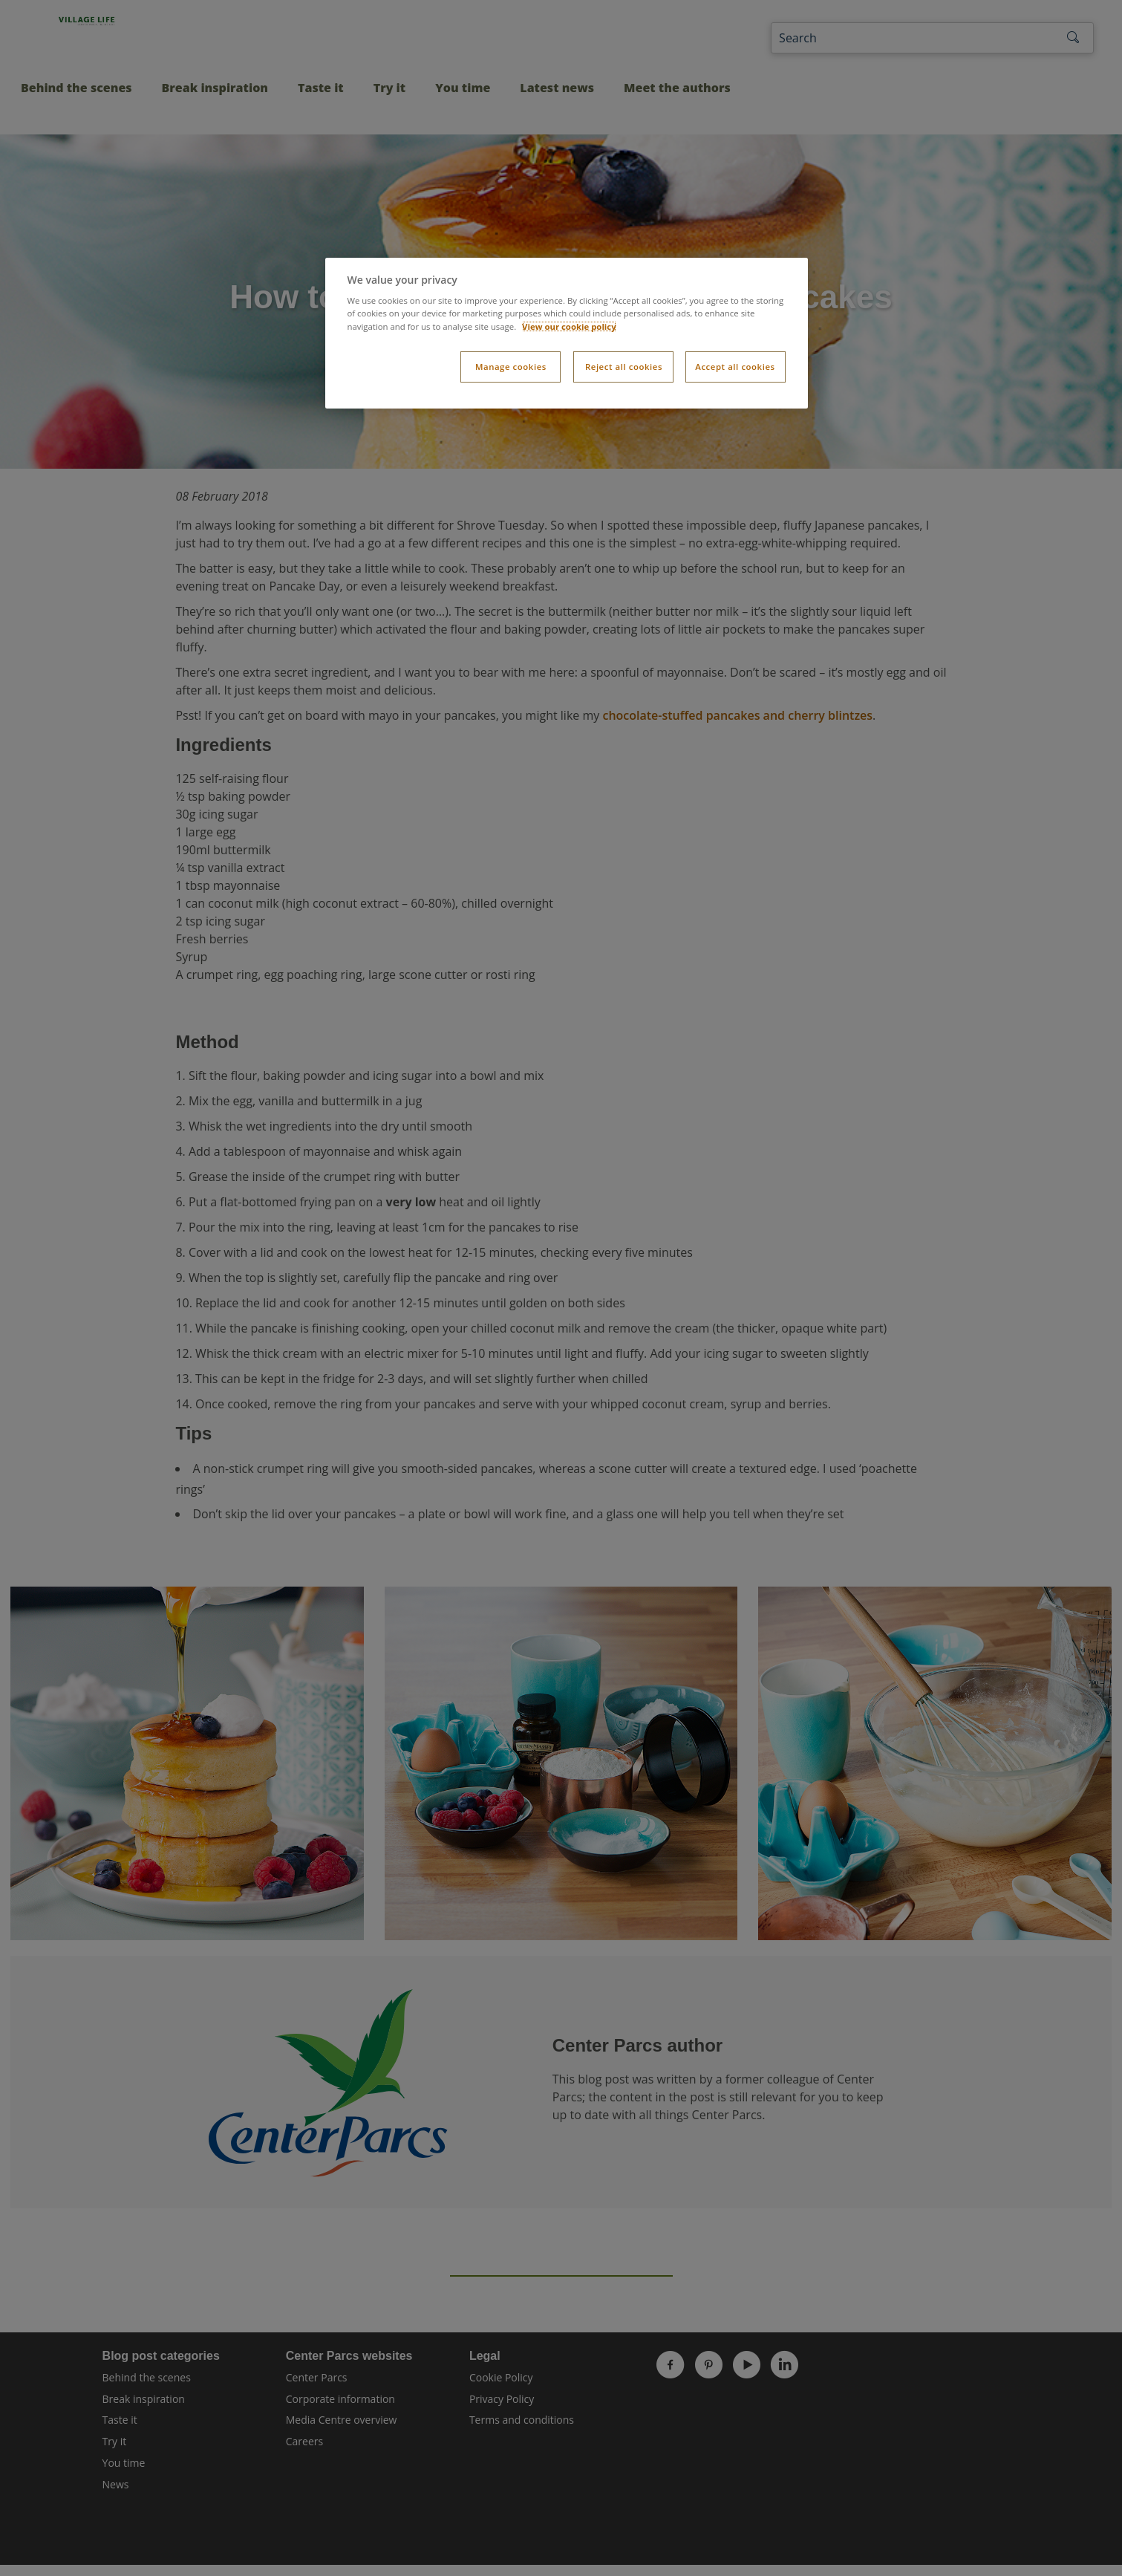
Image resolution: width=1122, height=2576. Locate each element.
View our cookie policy (569, 326)
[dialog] (566, 333)
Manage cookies (511, 366)
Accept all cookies (734, 366)
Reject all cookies (623, 366)
